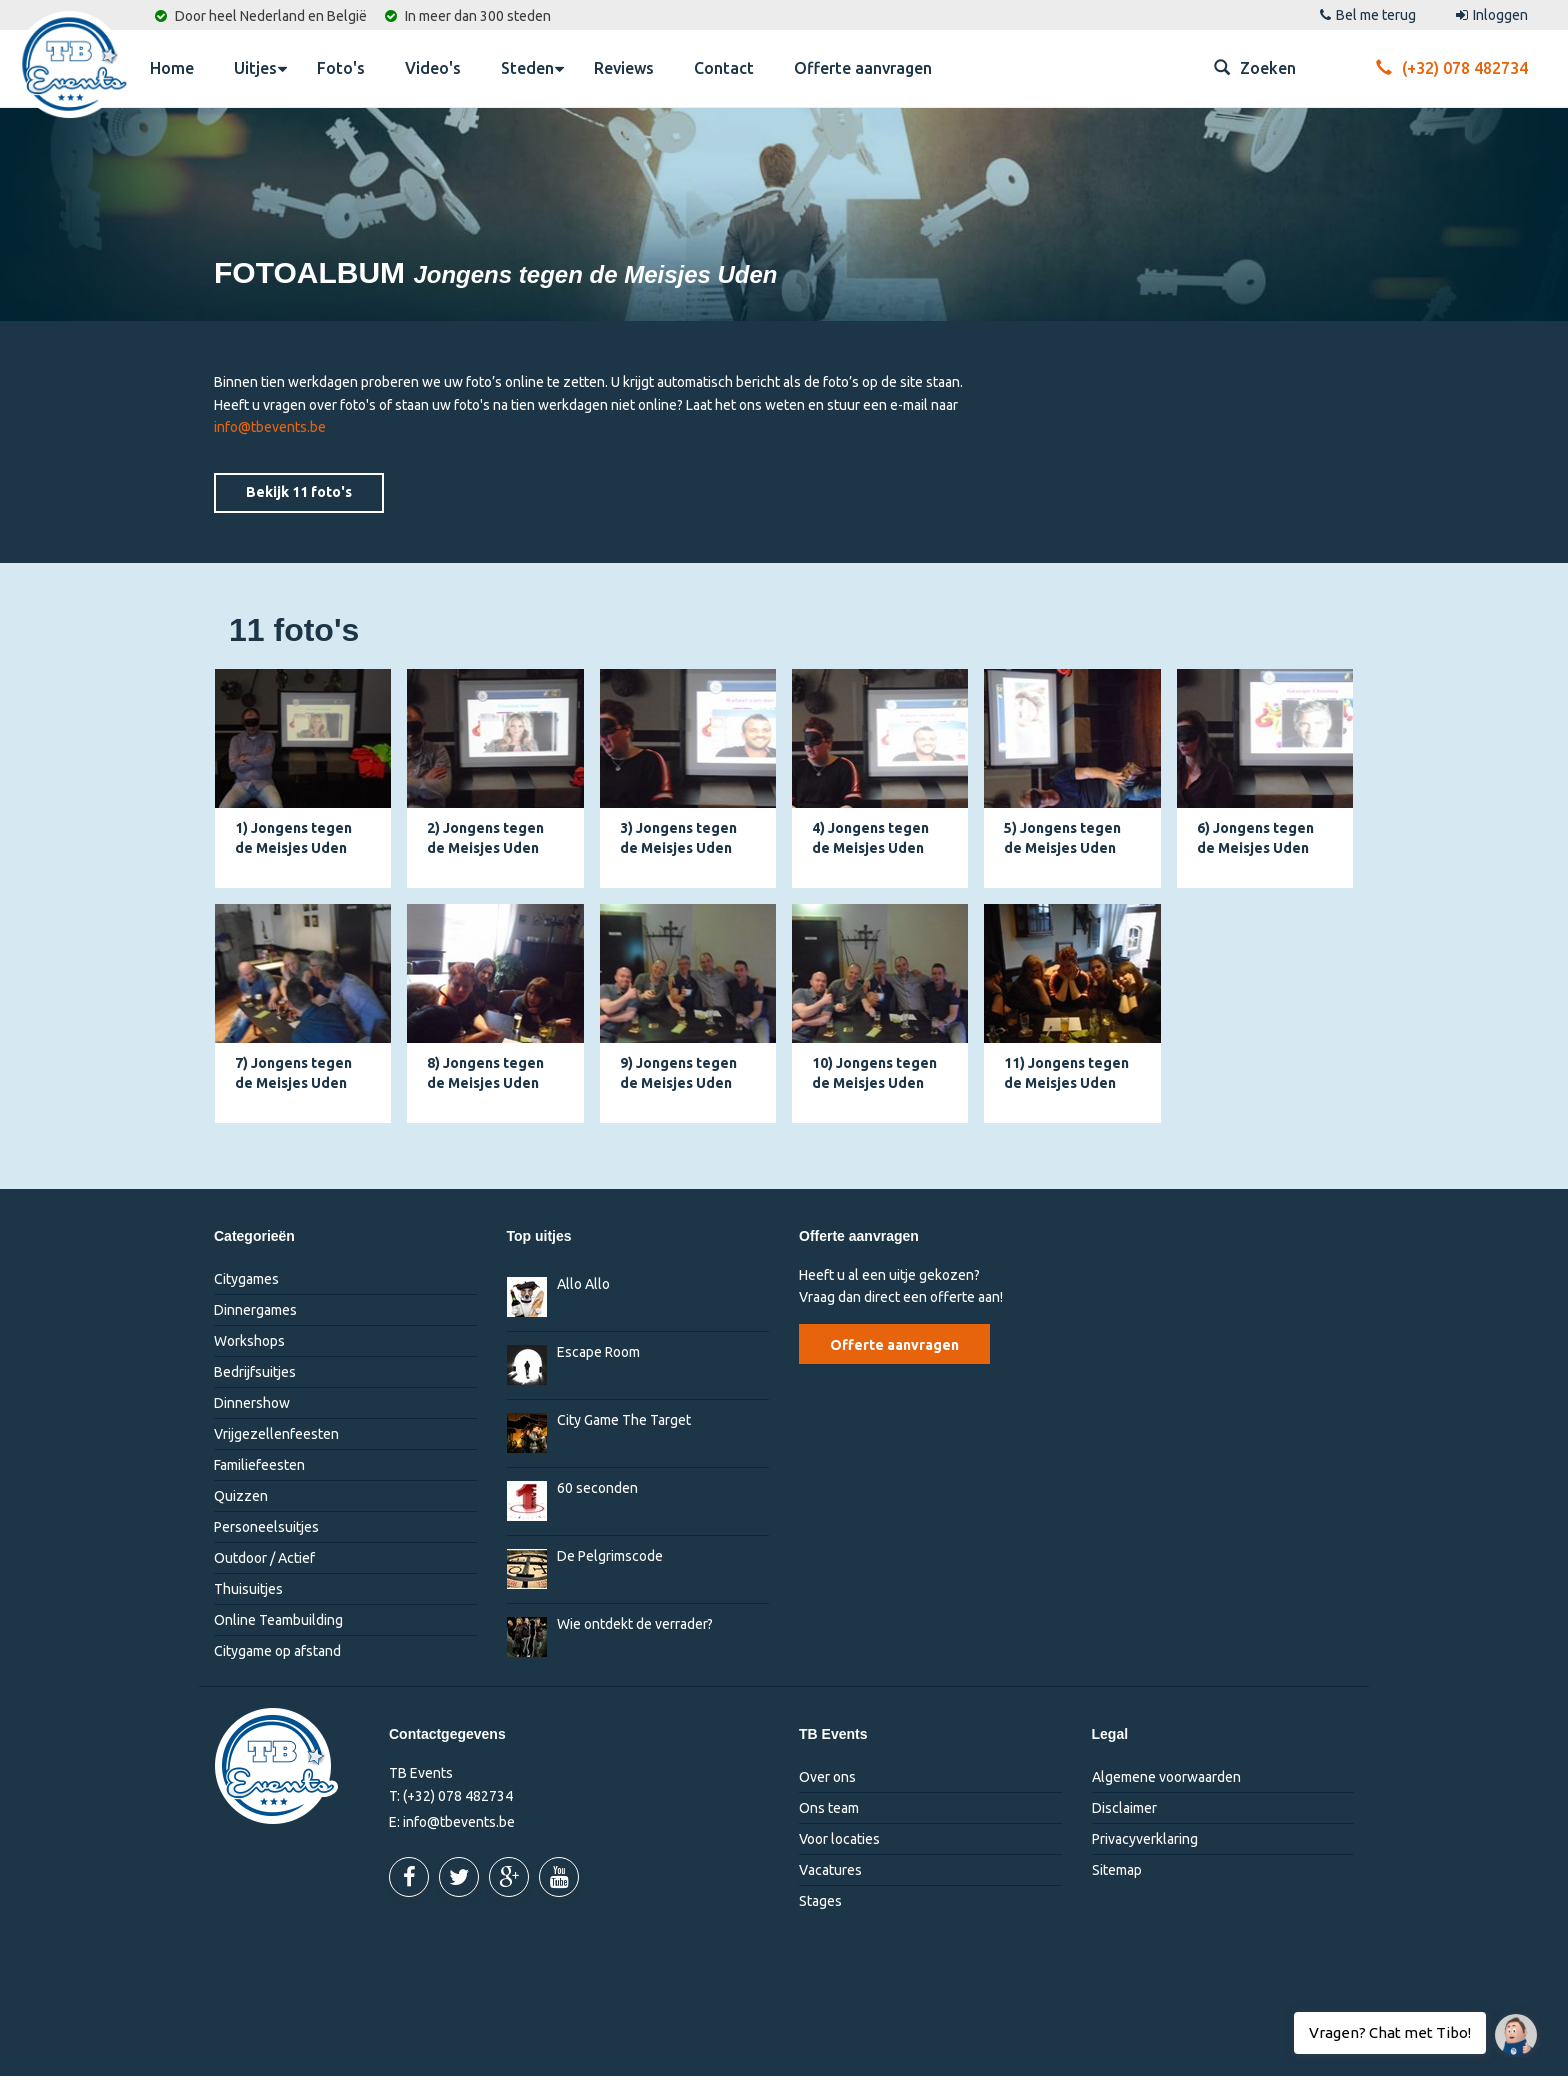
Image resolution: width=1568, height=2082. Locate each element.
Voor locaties (839, 1845)
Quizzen (241, 1502)
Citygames (246, 1285)
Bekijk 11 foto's (299, 498)
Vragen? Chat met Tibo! (1508, 2025)
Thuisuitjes (248, 1595)
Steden (532, 67)
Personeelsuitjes (266, 1533)
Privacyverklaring (1145, 1845)
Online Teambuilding (278, 1626)
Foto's (341, 68)
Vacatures (830, 1876)
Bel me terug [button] (1368, 15)
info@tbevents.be (270, 433)
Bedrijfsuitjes (255, 1378)
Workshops (249, 1347)
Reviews (624, 68)
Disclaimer (1124, 1814)
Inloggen (1492, 15)
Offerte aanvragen (863, 68)
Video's (433, 68)
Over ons (827, 1783)
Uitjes (260, 67)
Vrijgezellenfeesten (276, 1440)
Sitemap (1117, 1876)
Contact (724, 68)
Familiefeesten (259, 1471)
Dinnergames (255, 1316)
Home (172, 68)
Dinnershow (252, 1409)
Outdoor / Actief (264, 1564)
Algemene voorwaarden (1166, 1783)
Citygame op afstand (277, 1657)
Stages (820, 1907)
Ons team (829, 1814)
